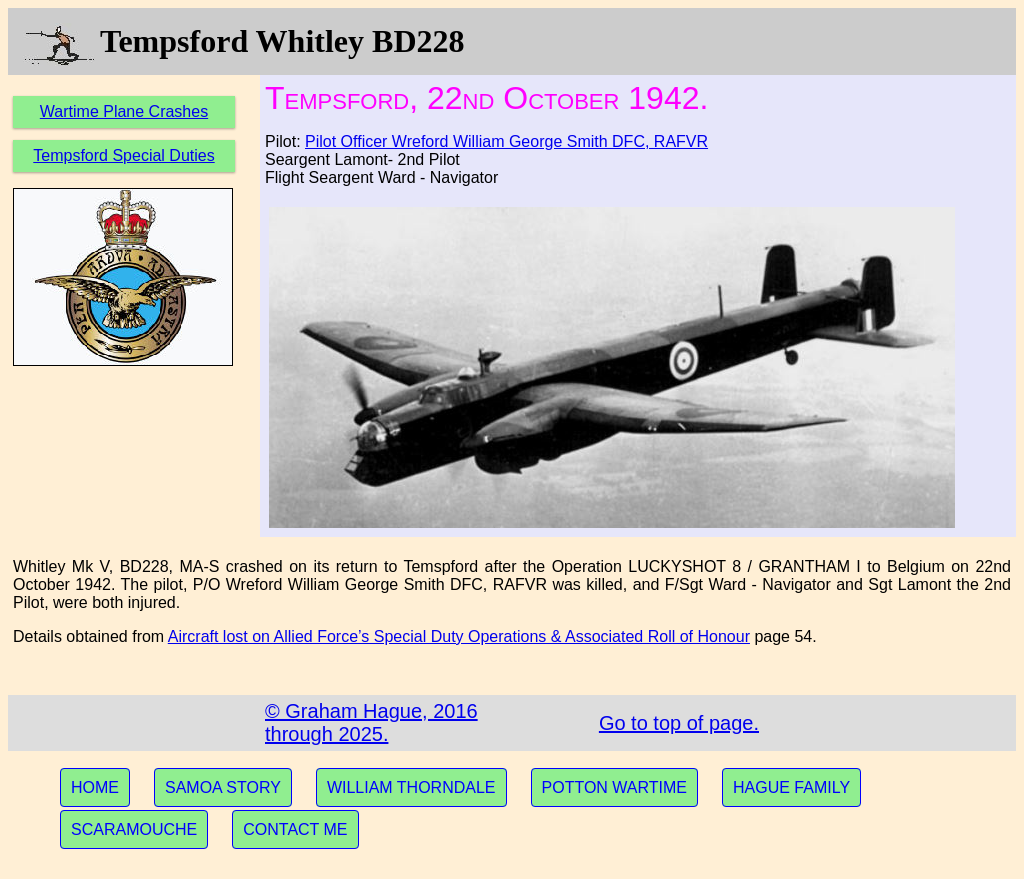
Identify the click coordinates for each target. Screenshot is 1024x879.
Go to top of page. (679, 723)
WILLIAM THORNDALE (411, 787)
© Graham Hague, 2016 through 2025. (371, 722)
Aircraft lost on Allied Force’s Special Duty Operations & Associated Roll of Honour (459, 636)
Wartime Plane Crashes (124, 111)
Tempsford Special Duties (123, 155)
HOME (95, 787)
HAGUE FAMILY (791, 787)
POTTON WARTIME (614, 787)
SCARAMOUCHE (134, 829)
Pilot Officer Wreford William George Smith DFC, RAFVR (506, 141)
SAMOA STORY (223, 787)
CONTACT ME (295, 829)
